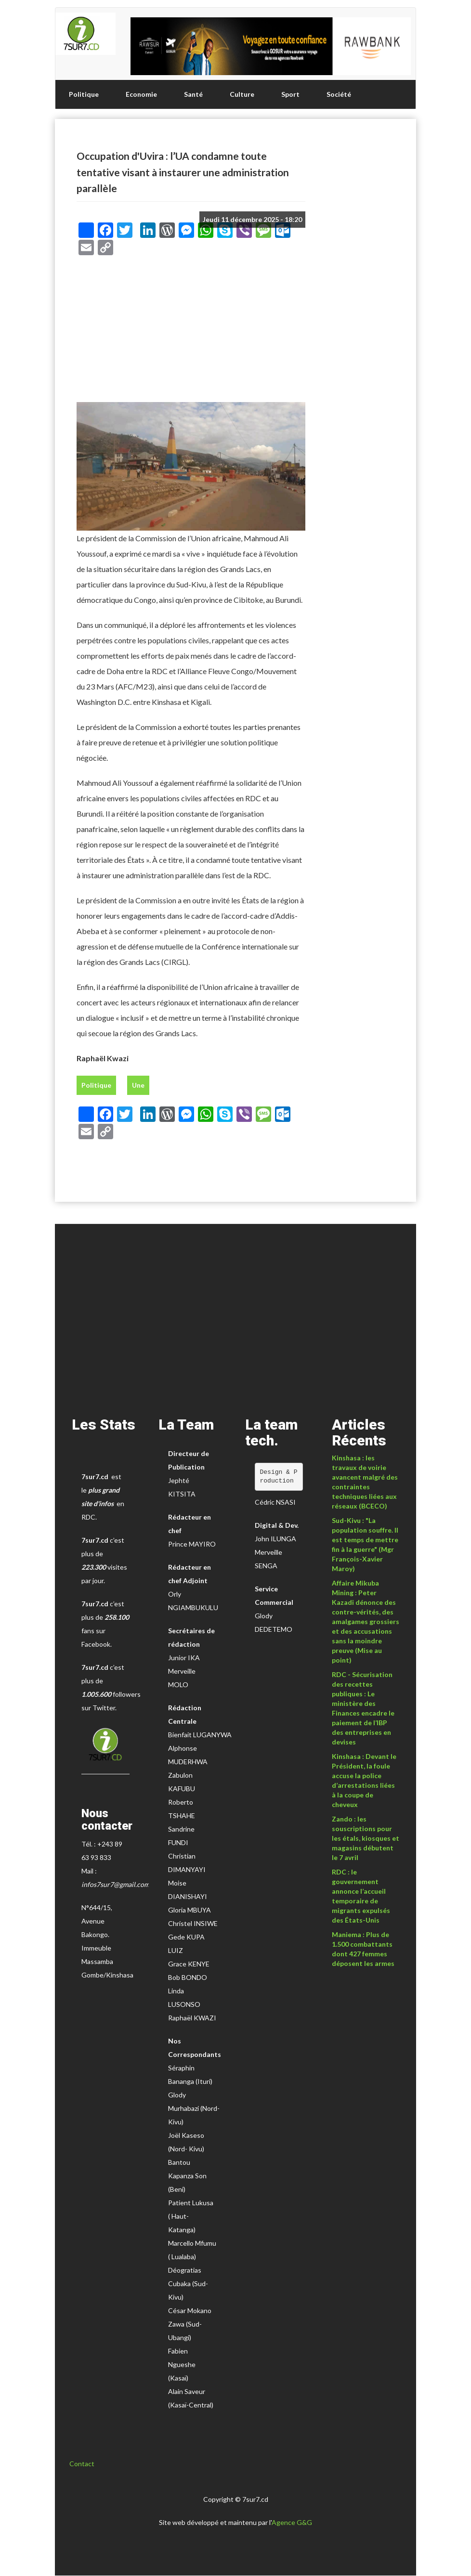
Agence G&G (292, 2522)
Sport (290, 94)
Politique (84, 94)
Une (138, 1085)
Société (339, 94)
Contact (81, 2463)
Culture (242, 94)
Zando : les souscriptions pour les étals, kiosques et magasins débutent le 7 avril (365, 1838)
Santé (193, 94)
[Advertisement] (191, 332)
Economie (141, 94)
